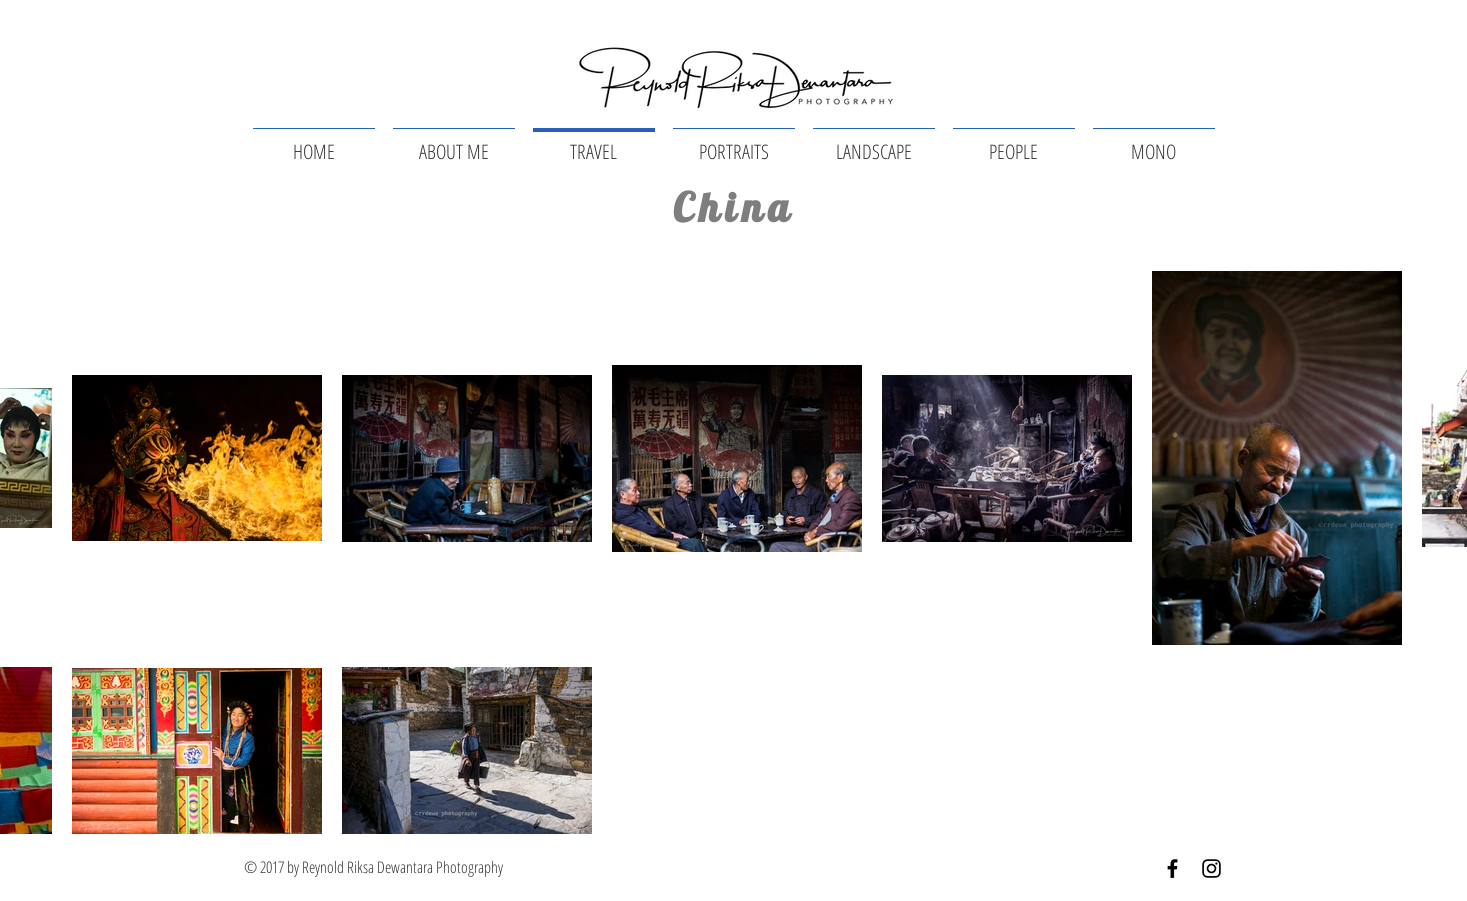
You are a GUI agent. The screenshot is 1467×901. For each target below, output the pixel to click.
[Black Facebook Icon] (1172, 868)
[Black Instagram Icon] (1211, 868)
